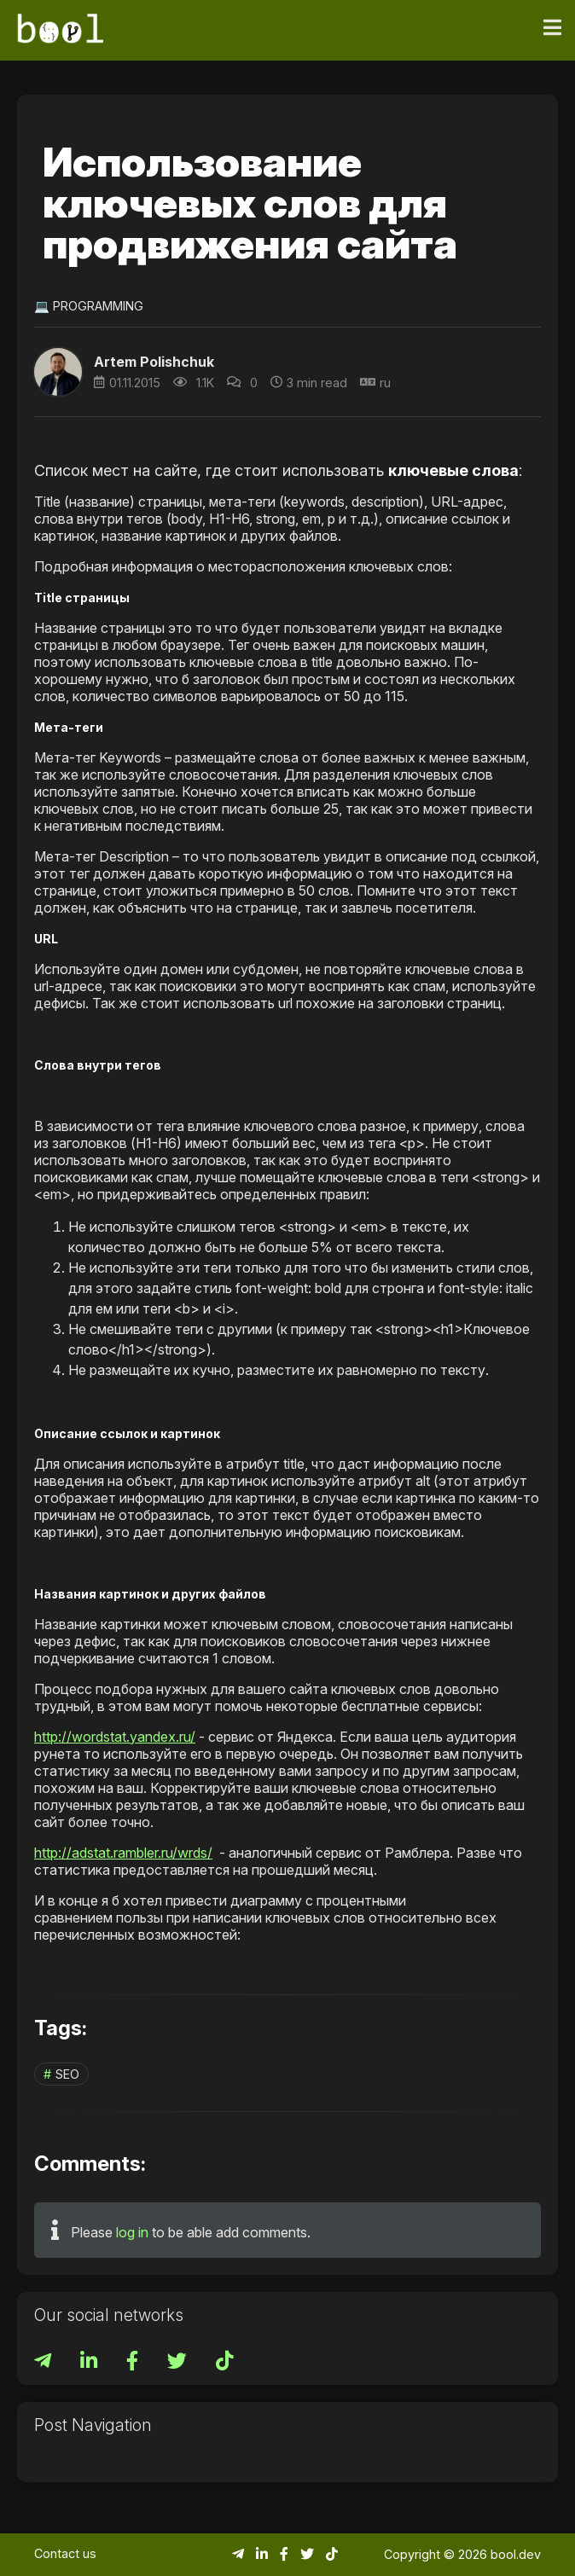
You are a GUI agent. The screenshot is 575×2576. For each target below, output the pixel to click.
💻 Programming (88, 306)
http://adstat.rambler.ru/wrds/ (123, 1852)
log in (132, 2232)
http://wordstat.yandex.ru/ (114, 1736)
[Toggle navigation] (552, 28)
